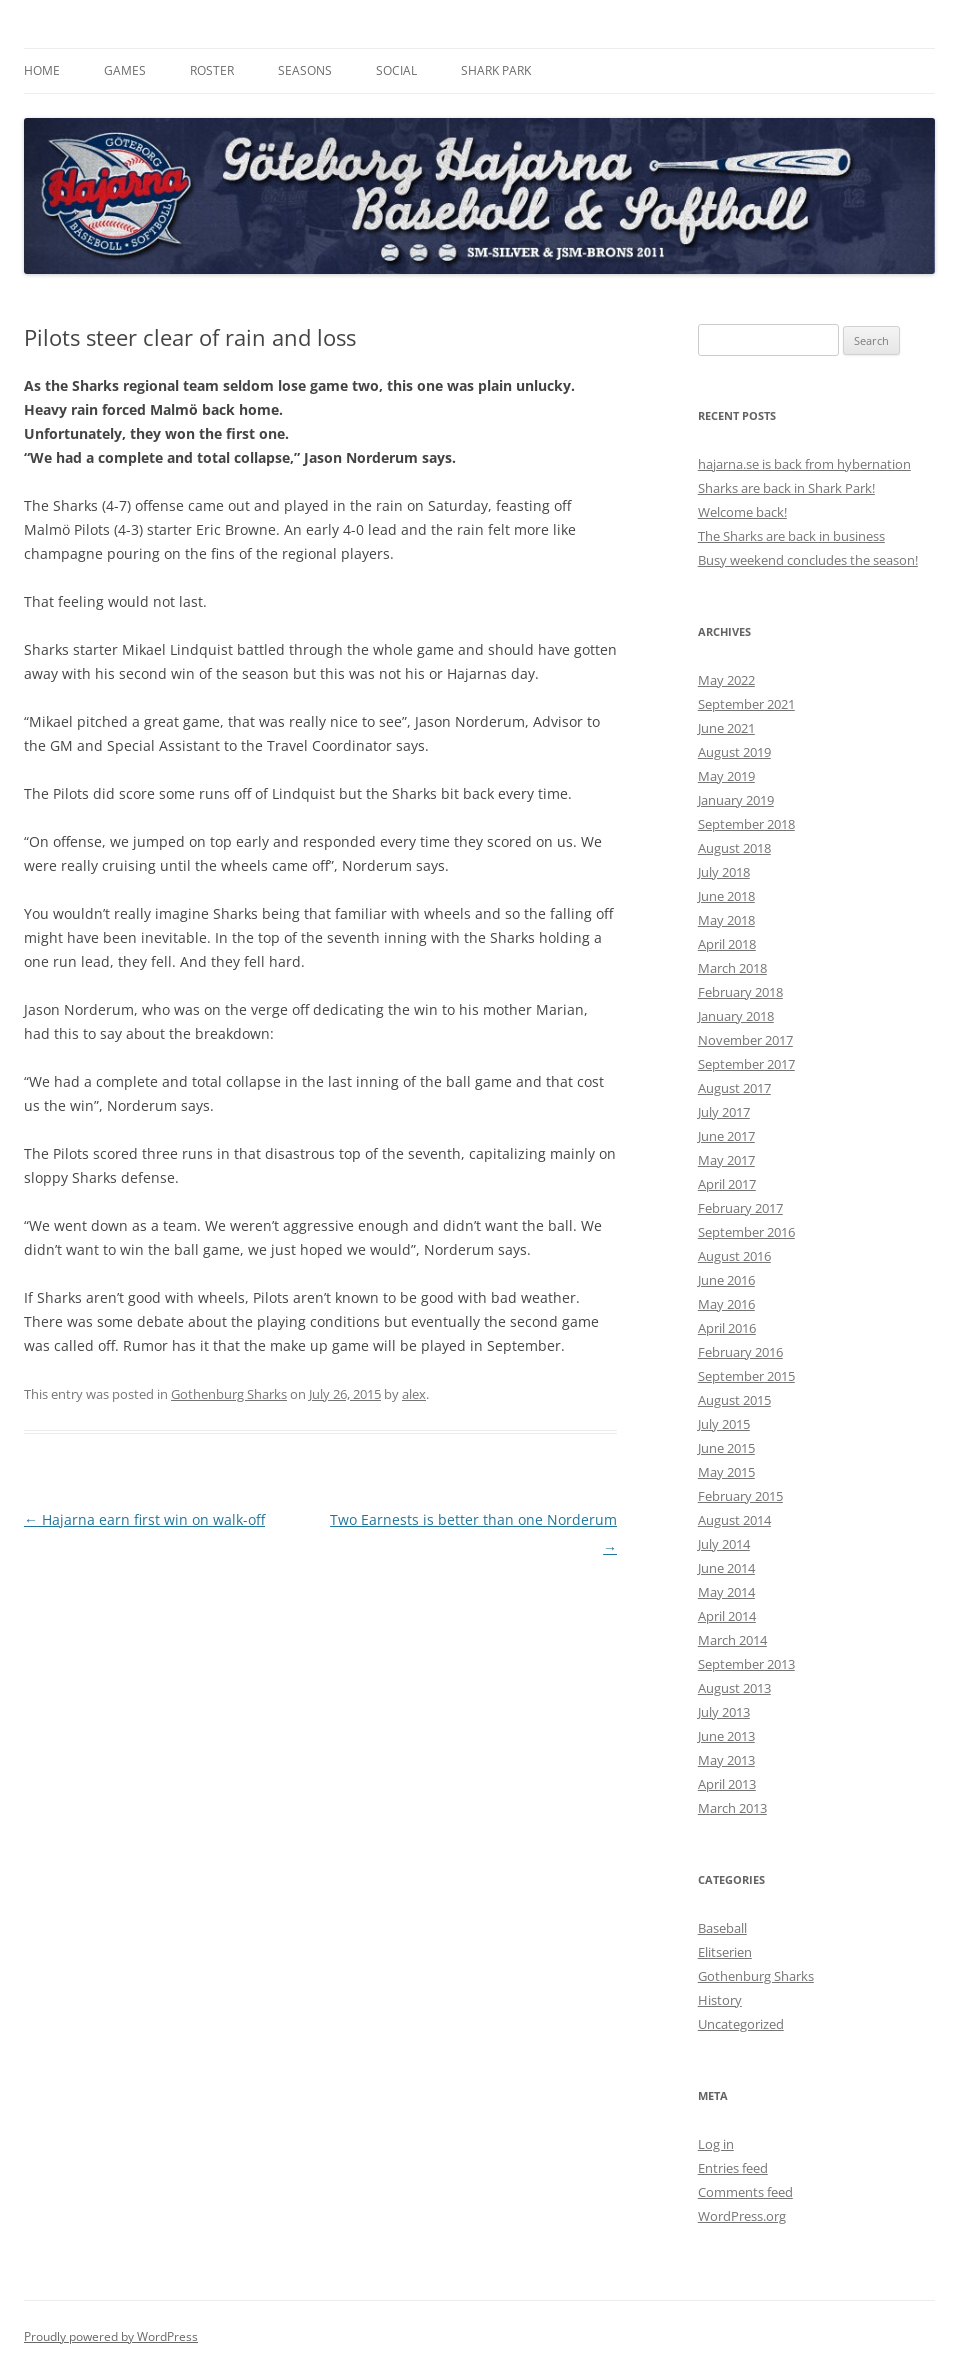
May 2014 (726, 1592)
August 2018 (734, 848)
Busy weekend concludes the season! (808, 560)
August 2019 (734, 752)
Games (125, 70)
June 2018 (726, 896)
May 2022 (726, 680)
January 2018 (736, 1016)
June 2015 (726, 1448)
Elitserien (725, 1952)
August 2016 (734, 1256)
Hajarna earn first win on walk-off (144, 1519)
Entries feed (733, 2168)
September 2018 (746, 824)
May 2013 (726, 1760)
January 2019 (736, 800)
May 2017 (726, 1160)
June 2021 (726, 728)
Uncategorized (741, 2024)
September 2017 (746, 1064)
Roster (212, 70)
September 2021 (746, 704)
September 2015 (746, 1376)
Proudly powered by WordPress (111, 2336)
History (720, 2000)
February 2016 (740, 1352)
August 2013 (734, 1688)
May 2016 (726, 1304)
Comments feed (745, 2192)
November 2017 (745, 1040)
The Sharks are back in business (791, 536)
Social (396, 70)
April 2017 (727, 1184)
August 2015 (734, 1400)
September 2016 (746, 1232)
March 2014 (732, 1640)
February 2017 (740, 1208)
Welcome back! (742, 512)
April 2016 (727, 1328)
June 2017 (726, 1136)
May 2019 (726, 776)
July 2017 (724, 1112)
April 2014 (727, 1616)
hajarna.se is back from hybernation (804, 464)
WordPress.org (742, 2216)
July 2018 (724, 872)
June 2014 (726, 1568)
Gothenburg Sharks (229, 1394)
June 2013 (726, 1736)
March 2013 (732, 1808)
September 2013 (746, 1664)
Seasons (305, 70)
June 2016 (726, 1280)
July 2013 (724, 1712)
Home (42, 70)
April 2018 (727, 944)
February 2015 (740, 1496)
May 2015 (726, 1472)
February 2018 (740, 992)
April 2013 (727, 1784)
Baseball (722, 1928)
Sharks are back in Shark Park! (786, 488)
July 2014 (724, 1544)
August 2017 (734, 1088)
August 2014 (734, 1520)
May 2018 (726, 920)
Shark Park (496, 70)
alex (414, 1394)
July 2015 (724, 1424)
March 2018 (732, 968)
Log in (716, 2144)
